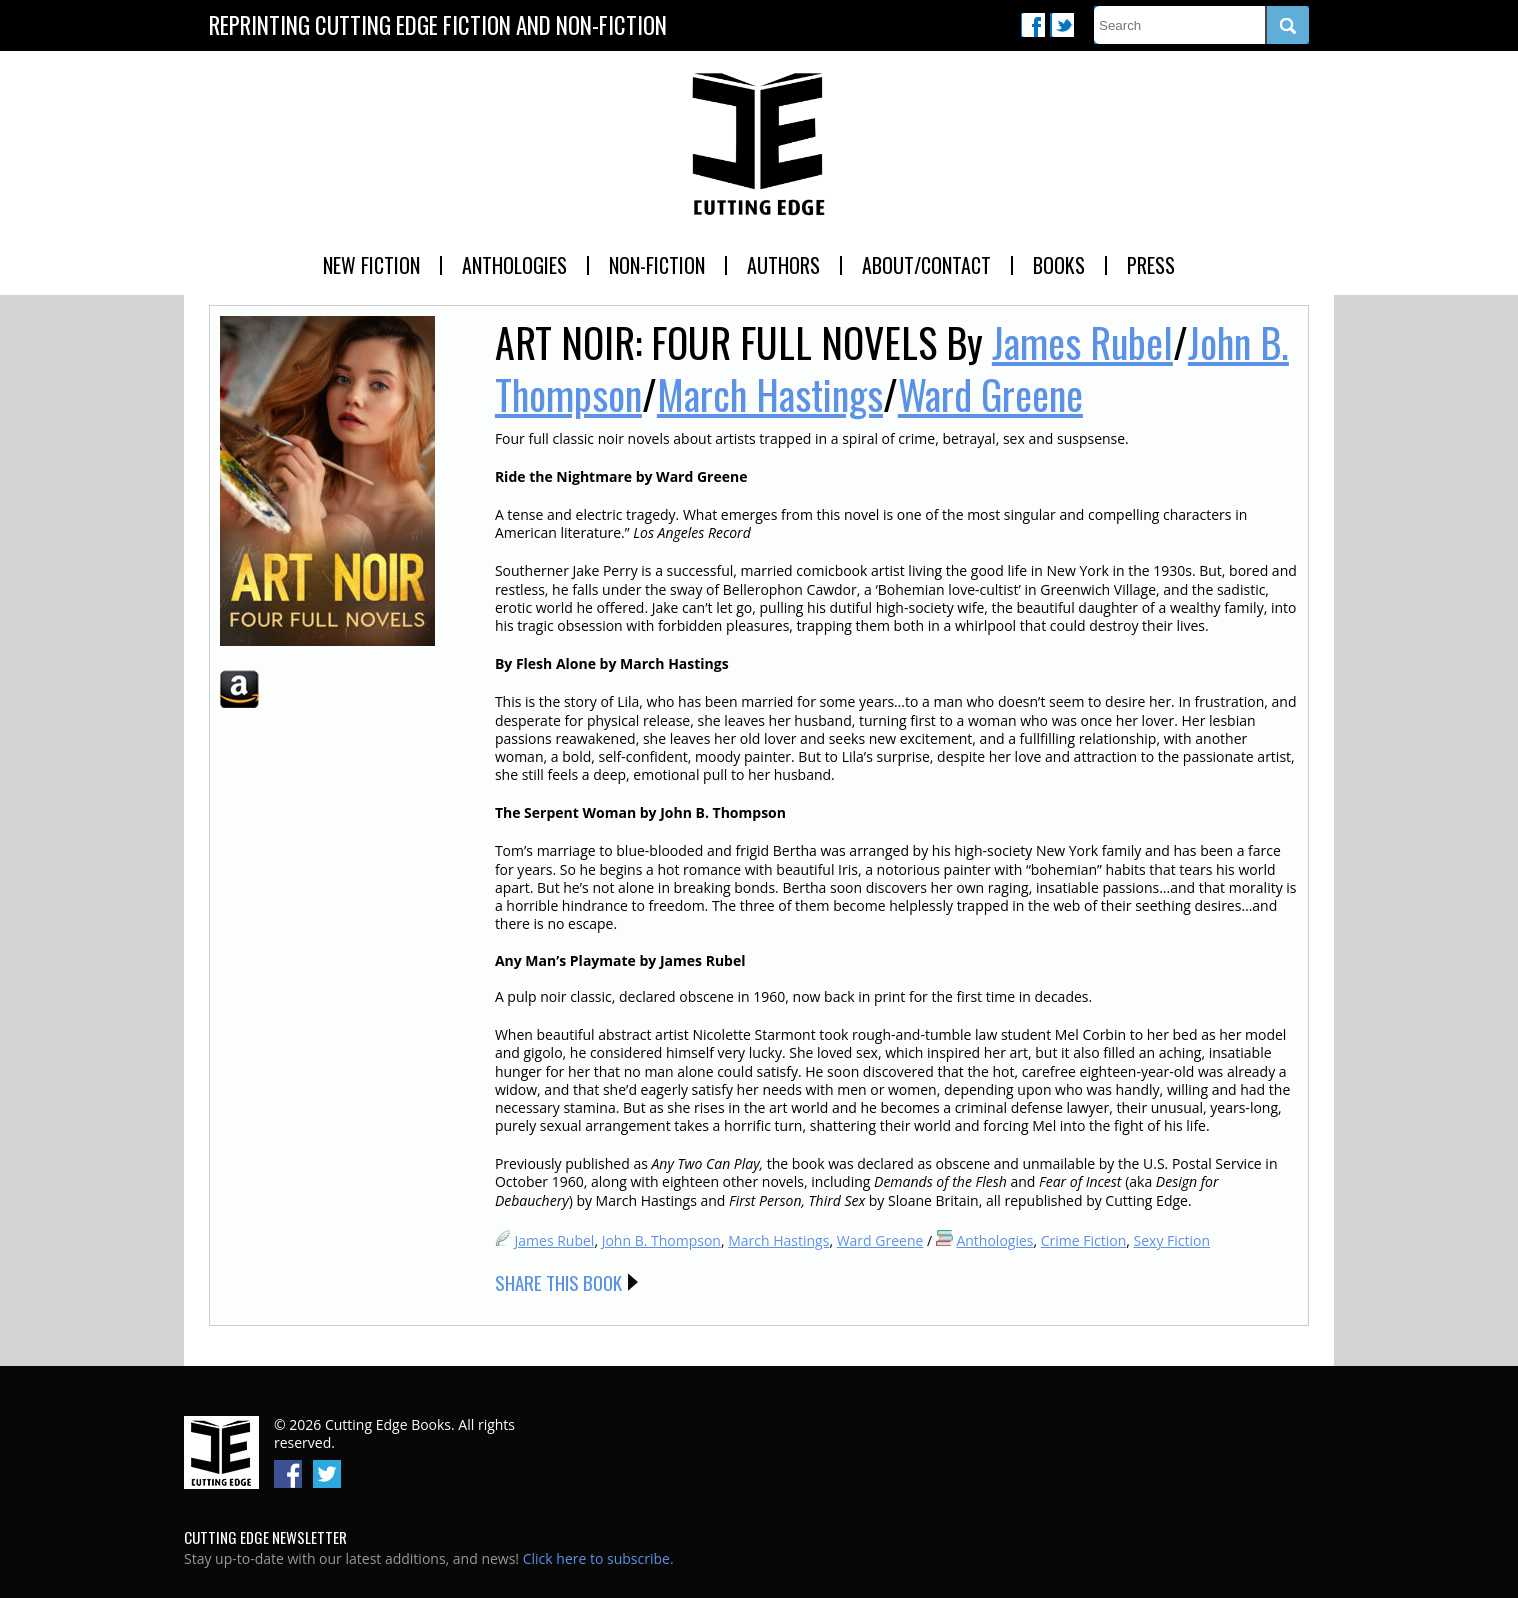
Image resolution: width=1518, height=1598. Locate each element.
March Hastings (770, 394)
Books (1059, 265)
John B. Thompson (661, 1240)
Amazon (239, 689)
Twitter (1062, 25)
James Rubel (1082, 342)
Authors (783, 265)
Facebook (1033, 25)
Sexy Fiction (1172, 1240)
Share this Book (558, 1282)
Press (1151, 265)
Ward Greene (990, 394)
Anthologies (514, 265)
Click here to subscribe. (598, 1558)
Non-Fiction (657, 265)
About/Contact (926, 265)
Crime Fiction (1084, 1240)
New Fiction (371, 265)
